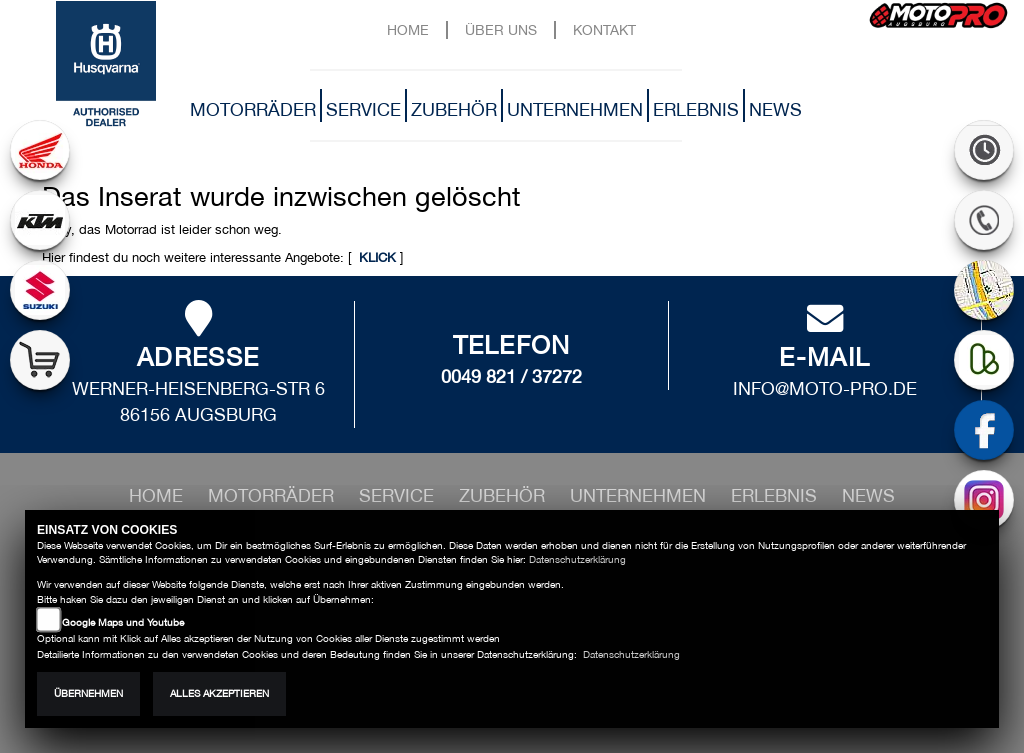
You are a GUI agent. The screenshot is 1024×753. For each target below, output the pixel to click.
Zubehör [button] (454, 109)
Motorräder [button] (253, 109)
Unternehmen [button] (575, 109)
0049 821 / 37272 (511, 376)
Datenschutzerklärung (577, 559)
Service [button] (363, 109)
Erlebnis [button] (696, 109)
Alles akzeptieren (219, 693)
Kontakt (604, 29)
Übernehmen (88, 693)
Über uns (501, 29)
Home (408, 29)
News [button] (775, 109)
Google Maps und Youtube (123, 622)
